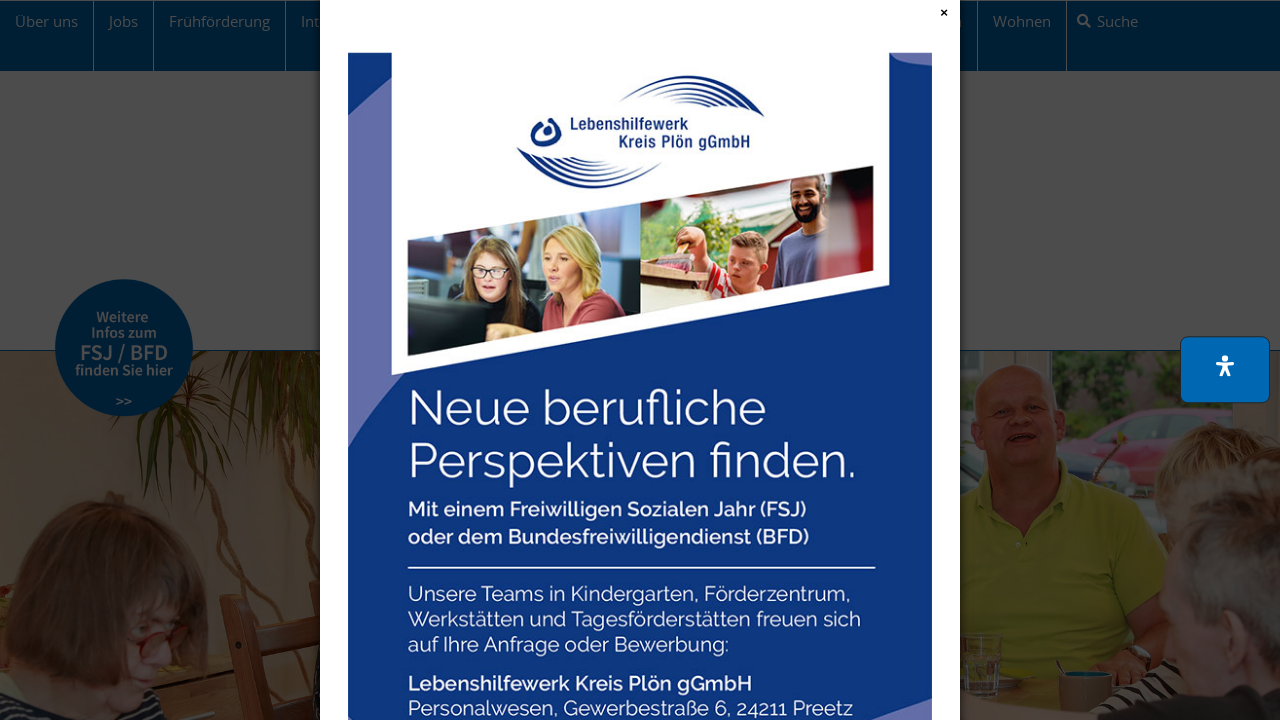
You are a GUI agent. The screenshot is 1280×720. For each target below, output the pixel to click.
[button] (1225, 369)
